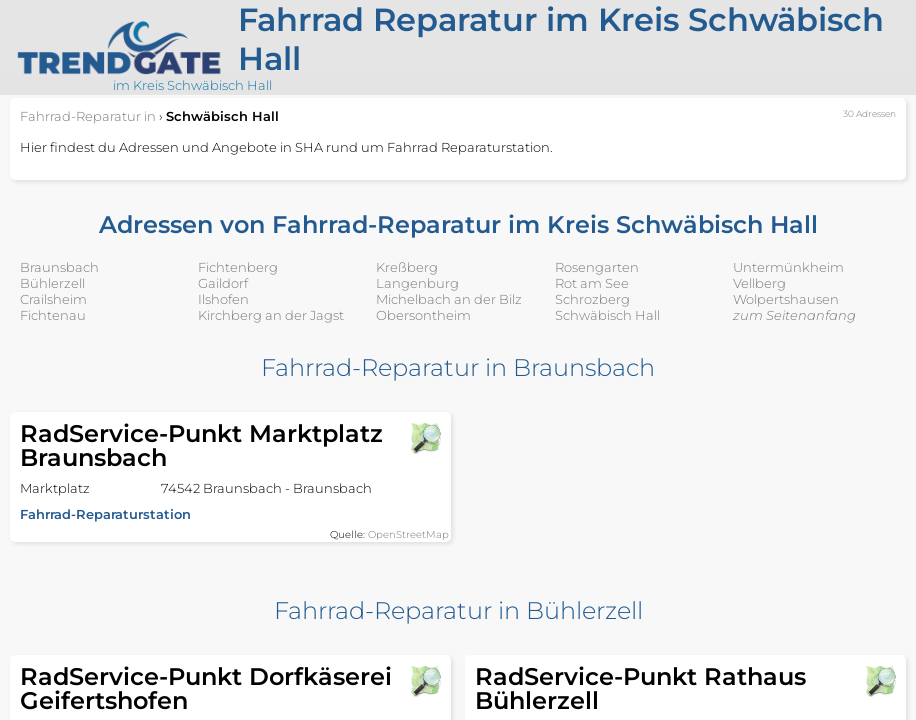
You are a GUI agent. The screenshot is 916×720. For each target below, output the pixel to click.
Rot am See (592, 283)
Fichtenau (53, 315)
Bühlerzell (52, 283)
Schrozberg (592, 299)
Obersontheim (423, 315)
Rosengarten (597, 267)
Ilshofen (223, 299)
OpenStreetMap (408, 534)
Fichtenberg (238, 267)
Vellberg (759, 283)
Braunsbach (59, 267)
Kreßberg (407, 267)
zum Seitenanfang (794, 315)
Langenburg (417, 283)
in (88, 116)
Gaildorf (223, 283)
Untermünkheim (788, 267)
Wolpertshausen (786, 299)
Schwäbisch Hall (607, 315)
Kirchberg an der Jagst (271, 315)
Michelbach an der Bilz (449, 299)
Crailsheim (53, 299)
